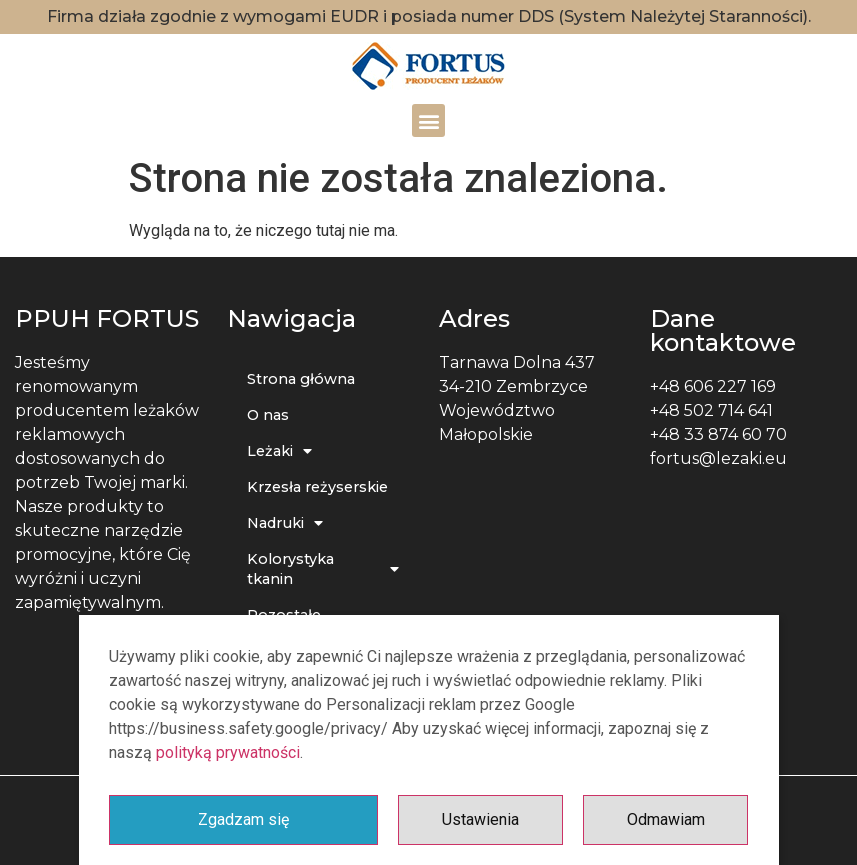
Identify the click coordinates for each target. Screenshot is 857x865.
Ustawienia (480, 819)
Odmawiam (666, 819)
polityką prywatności (228, 752)
